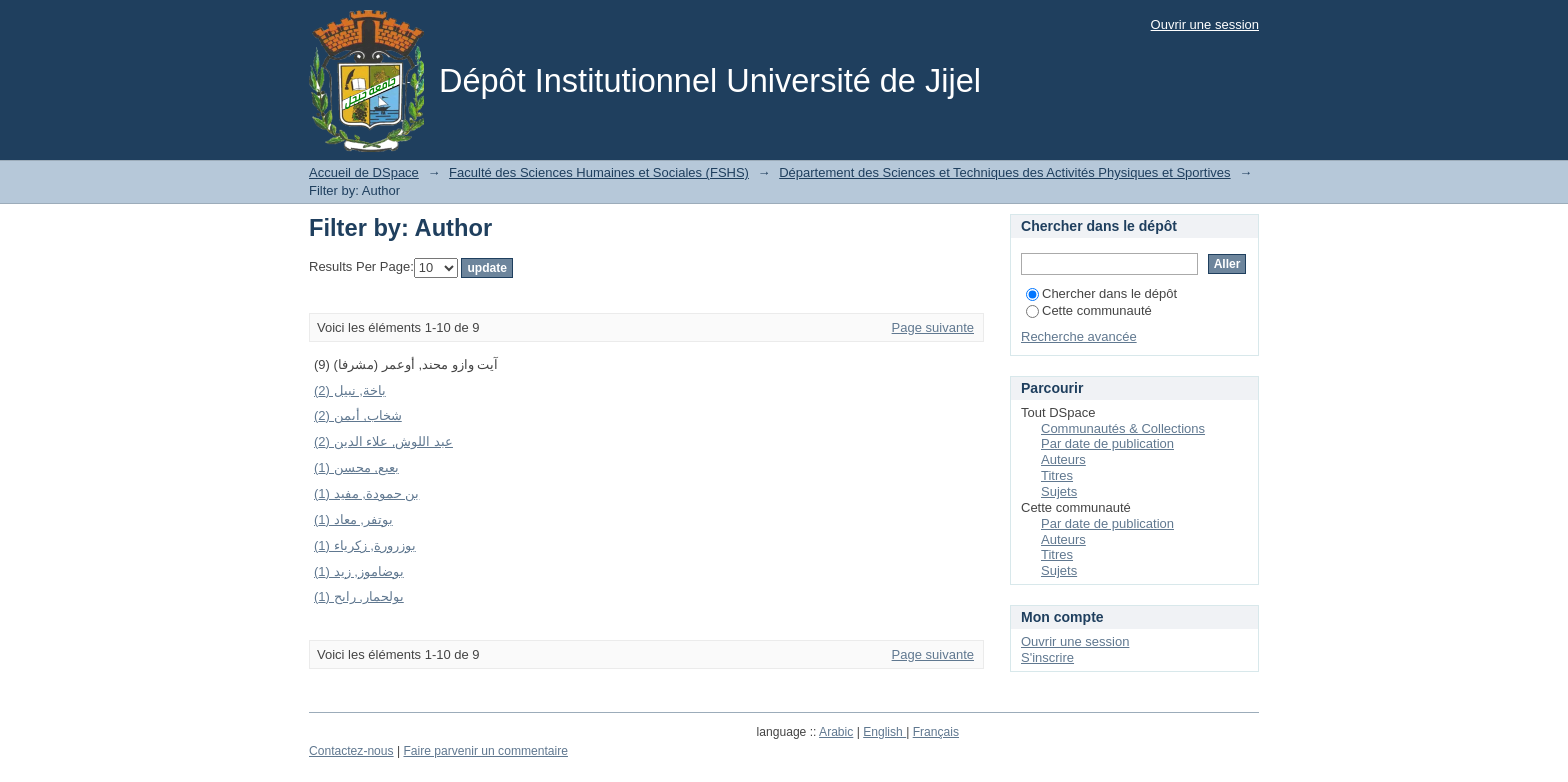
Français (936, 732)
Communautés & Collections (1123, 428)
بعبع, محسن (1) (356, 467)
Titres (1057, 475)
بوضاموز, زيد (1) (359, 571)
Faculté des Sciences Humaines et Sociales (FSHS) (599, 172)
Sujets (1059, 491)
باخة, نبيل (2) (350, 390)
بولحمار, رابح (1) (359, 596)
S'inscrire (1047, 657)
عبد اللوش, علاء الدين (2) (383, 441)
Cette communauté (1089, 310)
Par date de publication (1107, 443)
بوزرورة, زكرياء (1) (365, 545)
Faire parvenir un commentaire (485, 751)
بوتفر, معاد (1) (353, 519)
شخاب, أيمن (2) (358, 415)
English (884, 732)
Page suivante (933, 327)
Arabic (836, 732)
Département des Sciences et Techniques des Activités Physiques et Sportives (1004, 172)
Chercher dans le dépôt (1101, 293)
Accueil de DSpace (364, 172)
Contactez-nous (351, 751)
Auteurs (1063, 459)
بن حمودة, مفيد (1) (366, 493)
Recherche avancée (1079, 336)
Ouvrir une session (1205, 24)
